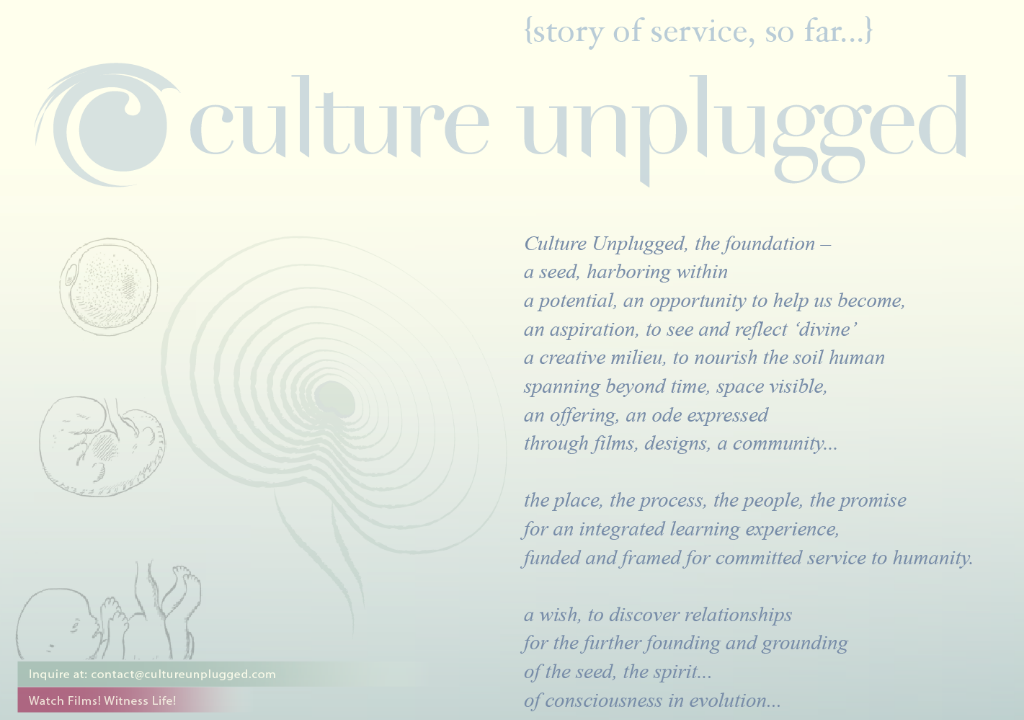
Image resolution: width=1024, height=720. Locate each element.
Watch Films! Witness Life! (123, 698)
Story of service (699, 32)
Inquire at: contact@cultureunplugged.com (155, 674)
